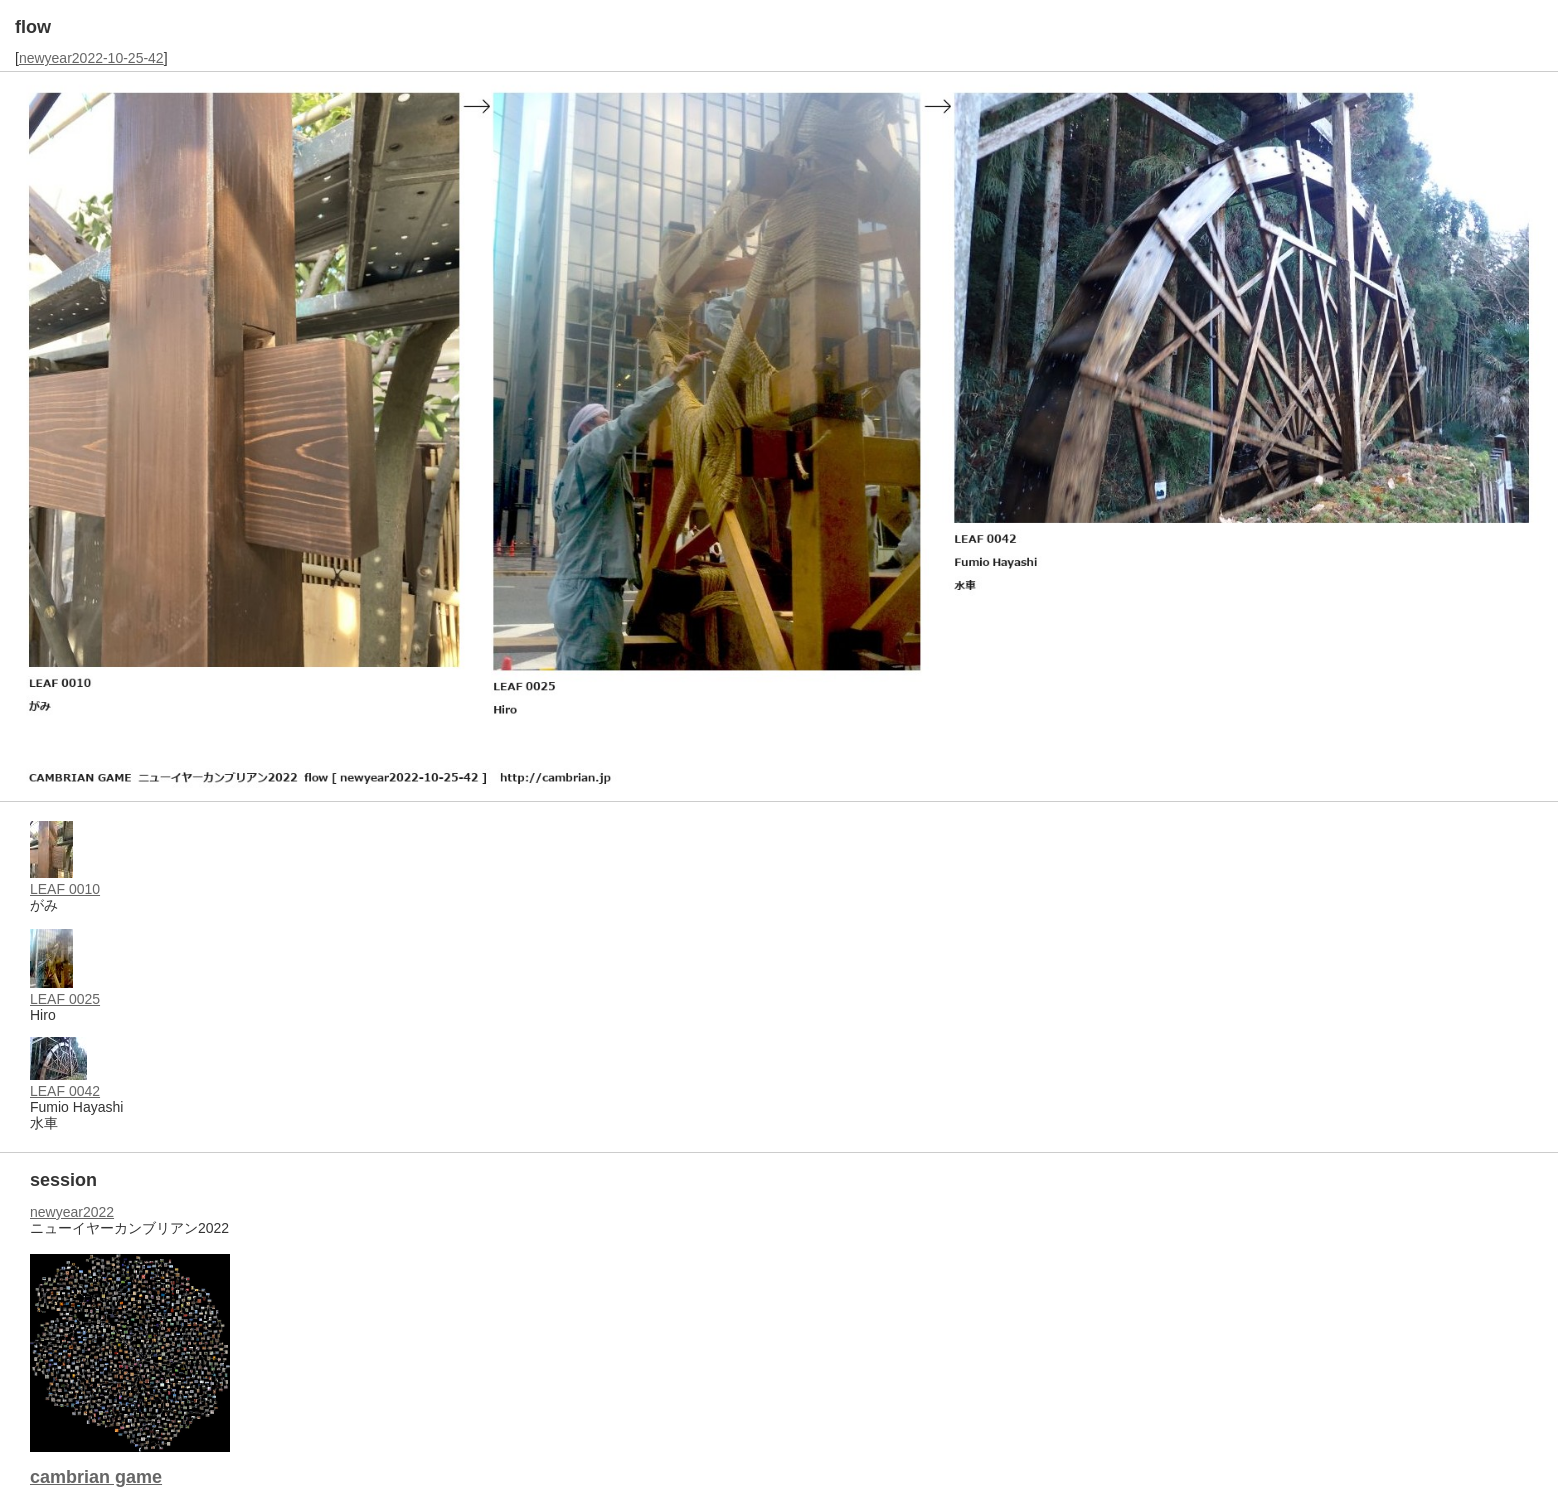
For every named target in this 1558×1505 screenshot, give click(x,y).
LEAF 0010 (65, 889)
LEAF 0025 (65, 999)
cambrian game (96, 1477)
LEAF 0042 (65, 1091)
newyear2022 (72, 1212)
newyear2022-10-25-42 (91, 58)
